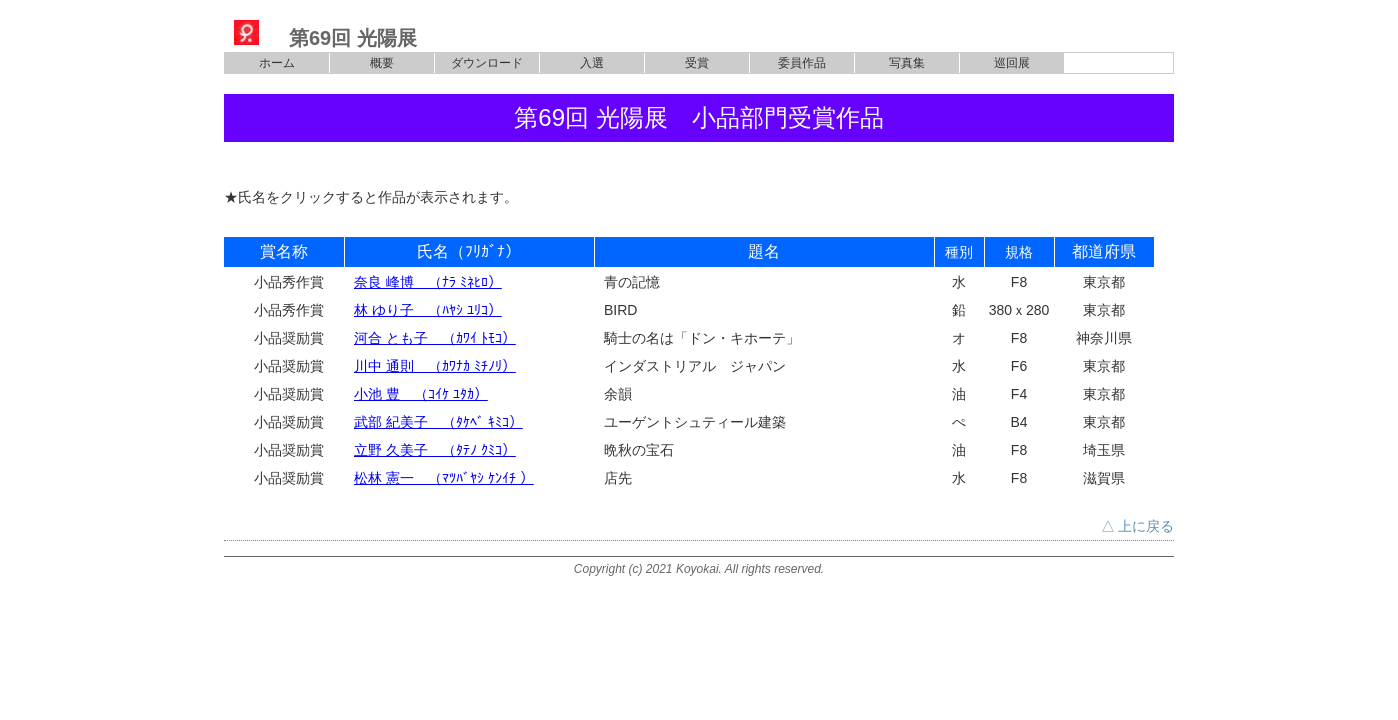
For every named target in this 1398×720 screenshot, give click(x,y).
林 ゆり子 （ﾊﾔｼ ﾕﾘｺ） (428, 310)
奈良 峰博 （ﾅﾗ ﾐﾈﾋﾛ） (428, 282)
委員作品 (802, 63)
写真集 (907, 63)
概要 (382, 63)
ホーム (277, 63)
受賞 (697, 63)
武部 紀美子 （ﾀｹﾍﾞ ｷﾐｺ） (438, 422)
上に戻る (1146, 526)
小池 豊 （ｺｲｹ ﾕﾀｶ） (421, 394)
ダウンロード (487, 63)
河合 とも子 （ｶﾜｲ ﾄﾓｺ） (435, 338)
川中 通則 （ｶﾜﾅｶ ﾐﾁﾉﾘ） (435, 366)
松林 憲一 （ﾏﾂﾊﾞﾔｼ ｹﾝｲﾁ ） (444, 478)
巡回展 (1012, 63)
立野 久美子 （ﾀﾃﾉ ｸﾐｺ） (435, 450)
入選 (592, 63)
